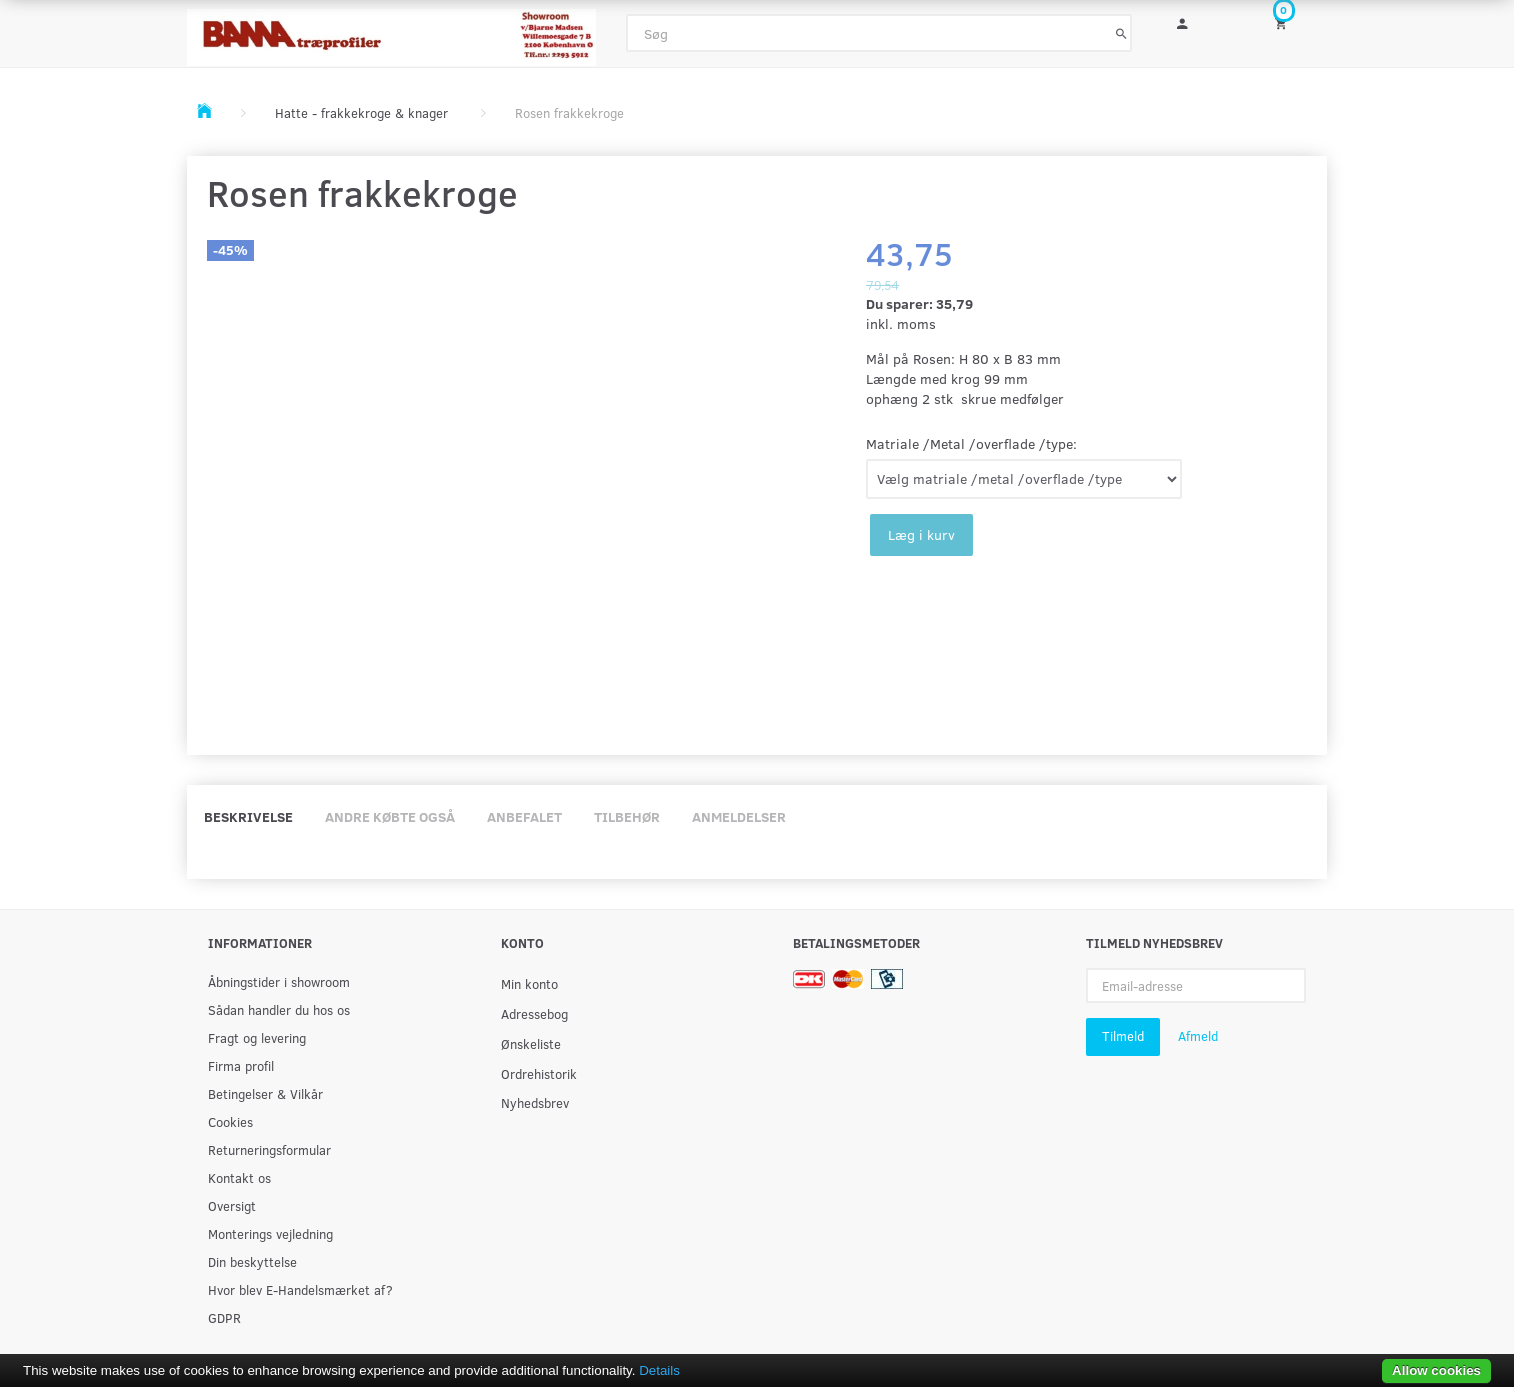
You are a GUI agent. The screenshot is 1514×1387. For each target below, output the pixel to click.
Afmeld (1198, 1036)
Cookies (230, 1121)
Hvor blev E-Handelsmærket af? (300, 1289)
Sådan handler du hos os (279, 1009)
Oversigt (232, 1205)
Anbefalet (524, 816)
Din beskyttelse (252, 1261)
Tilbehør (627, 816)
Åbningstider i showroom (279, 981)
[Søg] (1121, 33)
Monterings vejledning (270, 1233)
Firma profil (241, 1065)
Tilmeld (1123, 1036)
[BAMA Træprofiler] (391, 31)
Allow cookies (1436, 1370)
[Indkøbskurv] (1294, 22)
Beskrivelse (248, 816)
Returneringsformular (269, 1149)
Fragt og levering (257, 1037)
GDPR (224, 1317)
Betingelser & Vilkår (265, 1093)
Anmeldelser (739, 816)
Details (659, 1370)
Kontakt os (239, 1177)
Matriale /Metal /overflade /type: (971, 443)
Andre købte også (390, 816)
